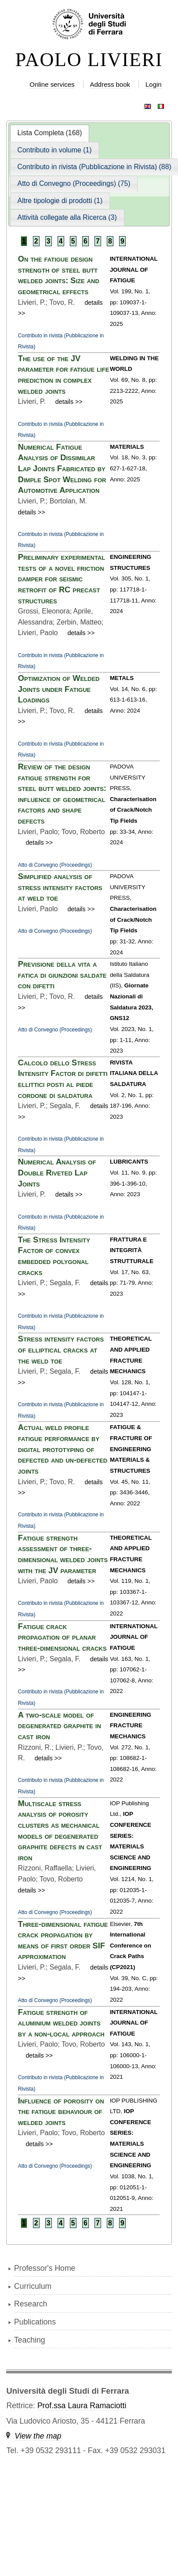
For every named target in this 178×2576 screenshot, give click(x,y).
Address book (110, 84)
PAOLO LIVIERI (89, 59)
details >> (69, 401)
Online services (51, 84)
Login (153, 84)
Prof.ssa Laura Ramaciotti (81, 2405)
